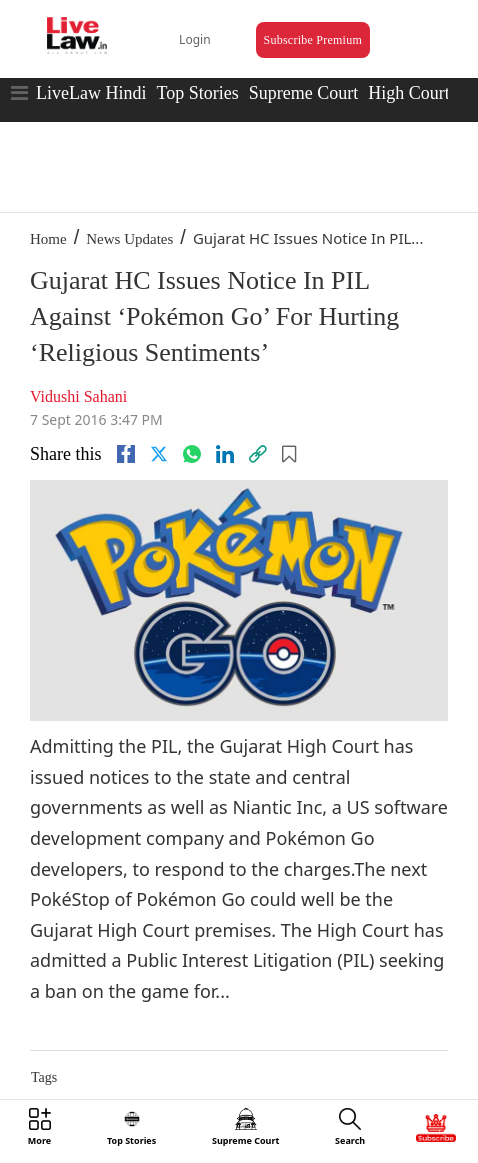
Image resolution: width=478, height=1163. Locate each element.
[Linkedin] (225, 454)
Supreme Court (304, 93)
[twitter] (159, 454)
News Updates (129, 239)
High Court (409, 93)
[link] (258, 454)
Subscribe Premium (313, 40)
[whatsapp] (192, 454)
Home (48, 239)
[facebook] (126, 454)
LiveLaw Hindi (91, 93)
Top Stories (197, 93)
